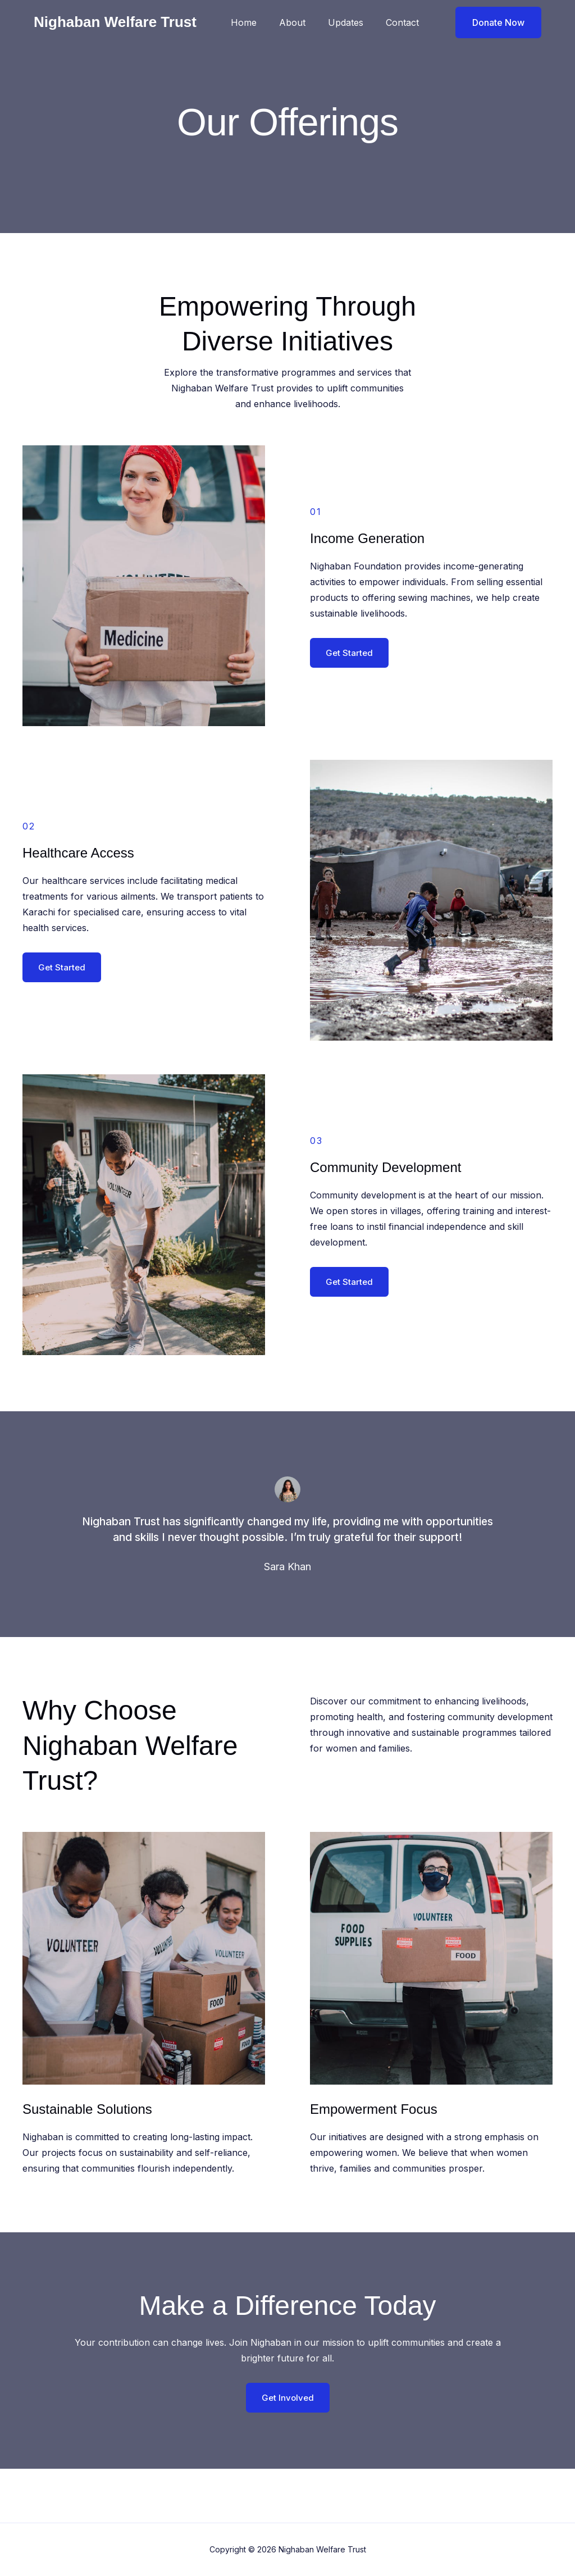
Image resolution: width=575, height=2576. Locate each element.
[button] (491, 22)
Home (259, 22)
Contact (404, 22)
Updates (352, 22)
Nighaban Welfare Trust (115, 21)
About (303, 22)
